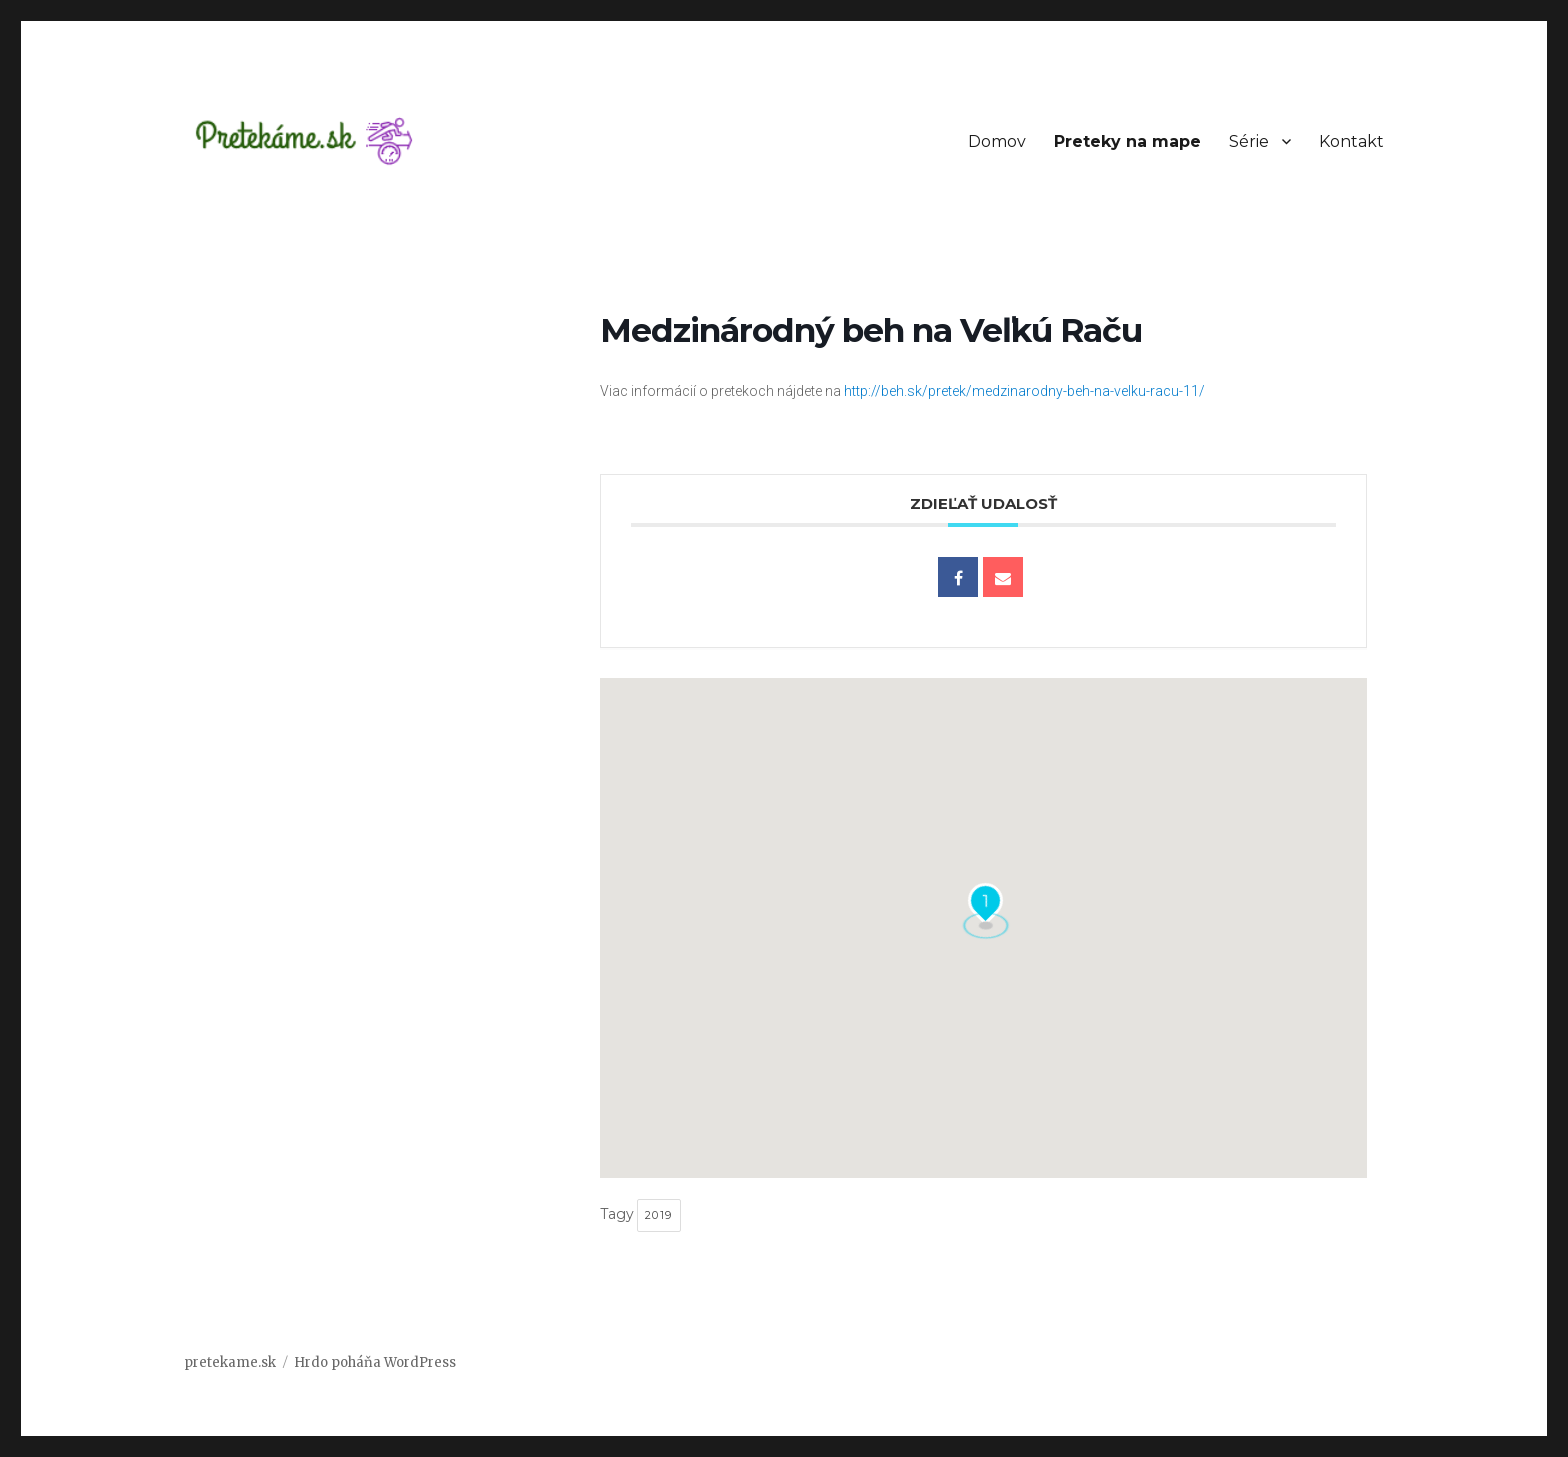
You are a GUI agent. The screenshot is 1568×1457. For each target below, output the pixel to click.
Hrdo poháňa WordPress (375, 1362)
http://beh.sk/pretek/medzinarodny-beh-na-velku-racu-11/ (1024, 391)
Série (1249, 141)
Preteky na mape (1127, 141)
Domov (997, 141)
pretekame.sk (230, 1362)
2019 (659, 1215)
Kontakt (1351, 141)
